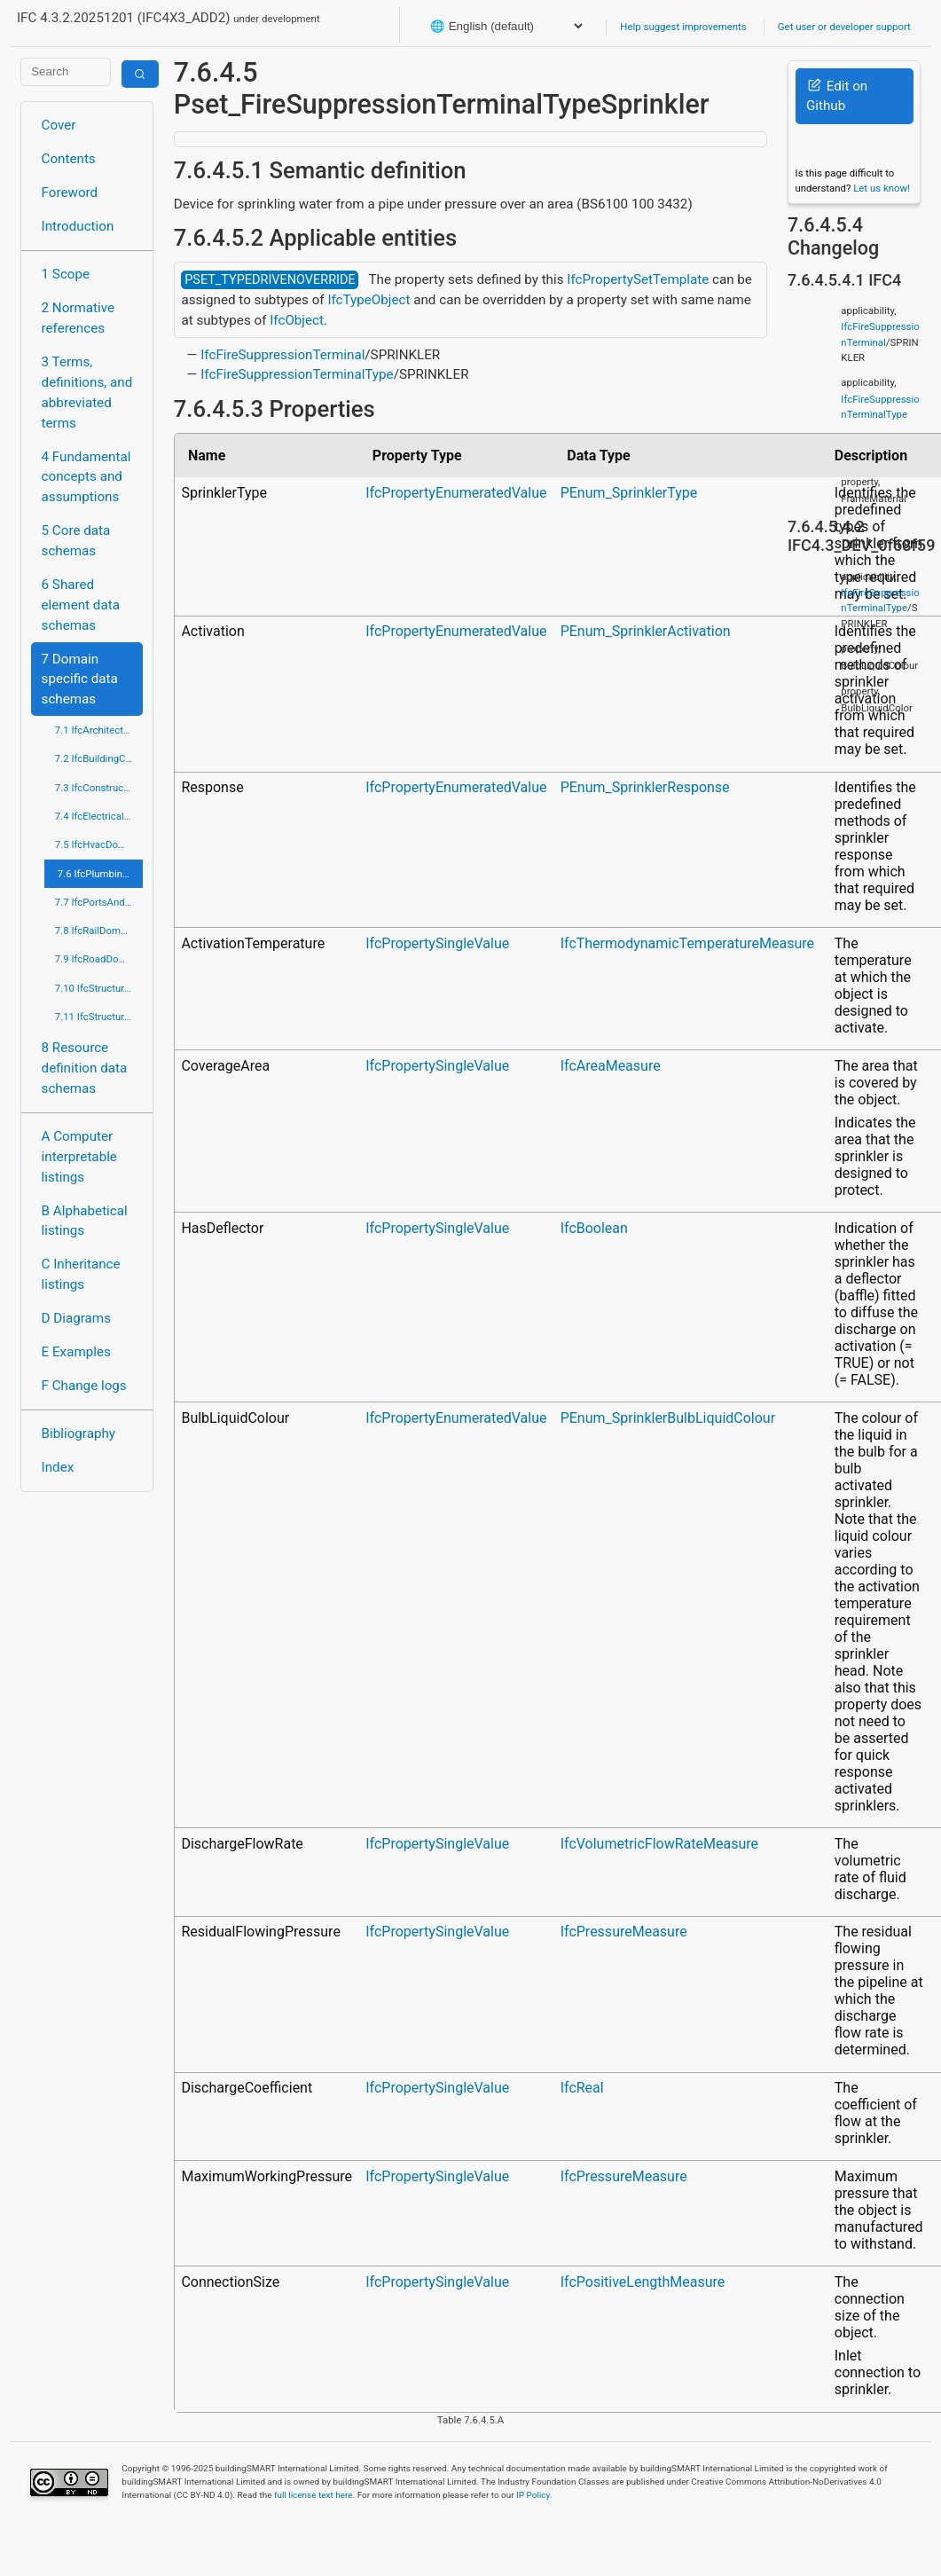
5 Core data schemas (76, 540)
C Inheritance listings (81, 1274)
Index (58, 1467)
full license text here (313, 2495)
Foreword (70, 192)
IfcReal (582, 2087)
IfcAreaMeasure (611, 1065)
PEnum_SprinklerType (629, 492)
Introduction (78, 226)
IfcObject (297, 320)
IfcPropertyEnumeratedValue (455, 492)
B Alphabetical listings (85, 1221)
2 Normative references (78, 318)
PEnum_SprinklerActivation (646, 631)
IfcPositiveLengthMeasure (643, 2282)
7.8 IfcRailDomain (95, 930)
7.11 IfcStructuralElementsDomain (99, 1016)
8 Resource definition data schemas (85, 1068)
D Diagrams (76, 1318)
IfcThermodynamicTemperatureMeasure (687, 943)
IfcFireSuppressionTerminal (282, 355)
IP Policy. (534, 2495)
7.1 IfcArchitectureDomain (99, 730)
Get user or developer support (844, 26)
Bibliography (78, 1433)
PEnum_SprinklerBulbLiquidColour (668, 1418)
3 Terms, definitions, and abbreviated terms (87, 392)
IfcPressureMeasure (624, 1931)
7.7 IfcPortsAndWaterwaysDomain (99, 902)
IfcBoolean (594, 1228)
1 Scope (66, 274)
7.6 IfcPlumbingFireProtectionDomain (100, 874)
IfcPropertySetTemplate (638, 279)
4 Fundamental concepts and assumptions (86, 477)
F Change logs (84, 1386)
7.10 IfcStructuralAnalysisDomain (99, 988)
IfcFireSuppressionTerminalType (296, 374)
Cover (59, 125)
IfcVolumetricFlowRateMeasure (659, 1843)
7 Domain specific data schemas (80, 679)
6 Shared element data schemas (81, 605)
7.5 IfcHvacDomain (97, 844)
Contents (69, 159)
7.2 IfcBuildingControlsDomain (99, 758)
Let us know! (881, 188)
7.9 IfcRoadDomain (98, 959)
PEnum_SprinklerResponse (645, 787)
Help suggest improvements (683, 26)
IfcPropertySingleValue (437, 943)
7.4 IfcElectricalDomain (99, 816)
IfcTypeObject (368, 300)
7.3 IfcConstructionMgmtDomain (99, 787)
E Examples (76, 1352)
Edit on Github (836, 96)
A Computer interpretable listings (79, 1156)
